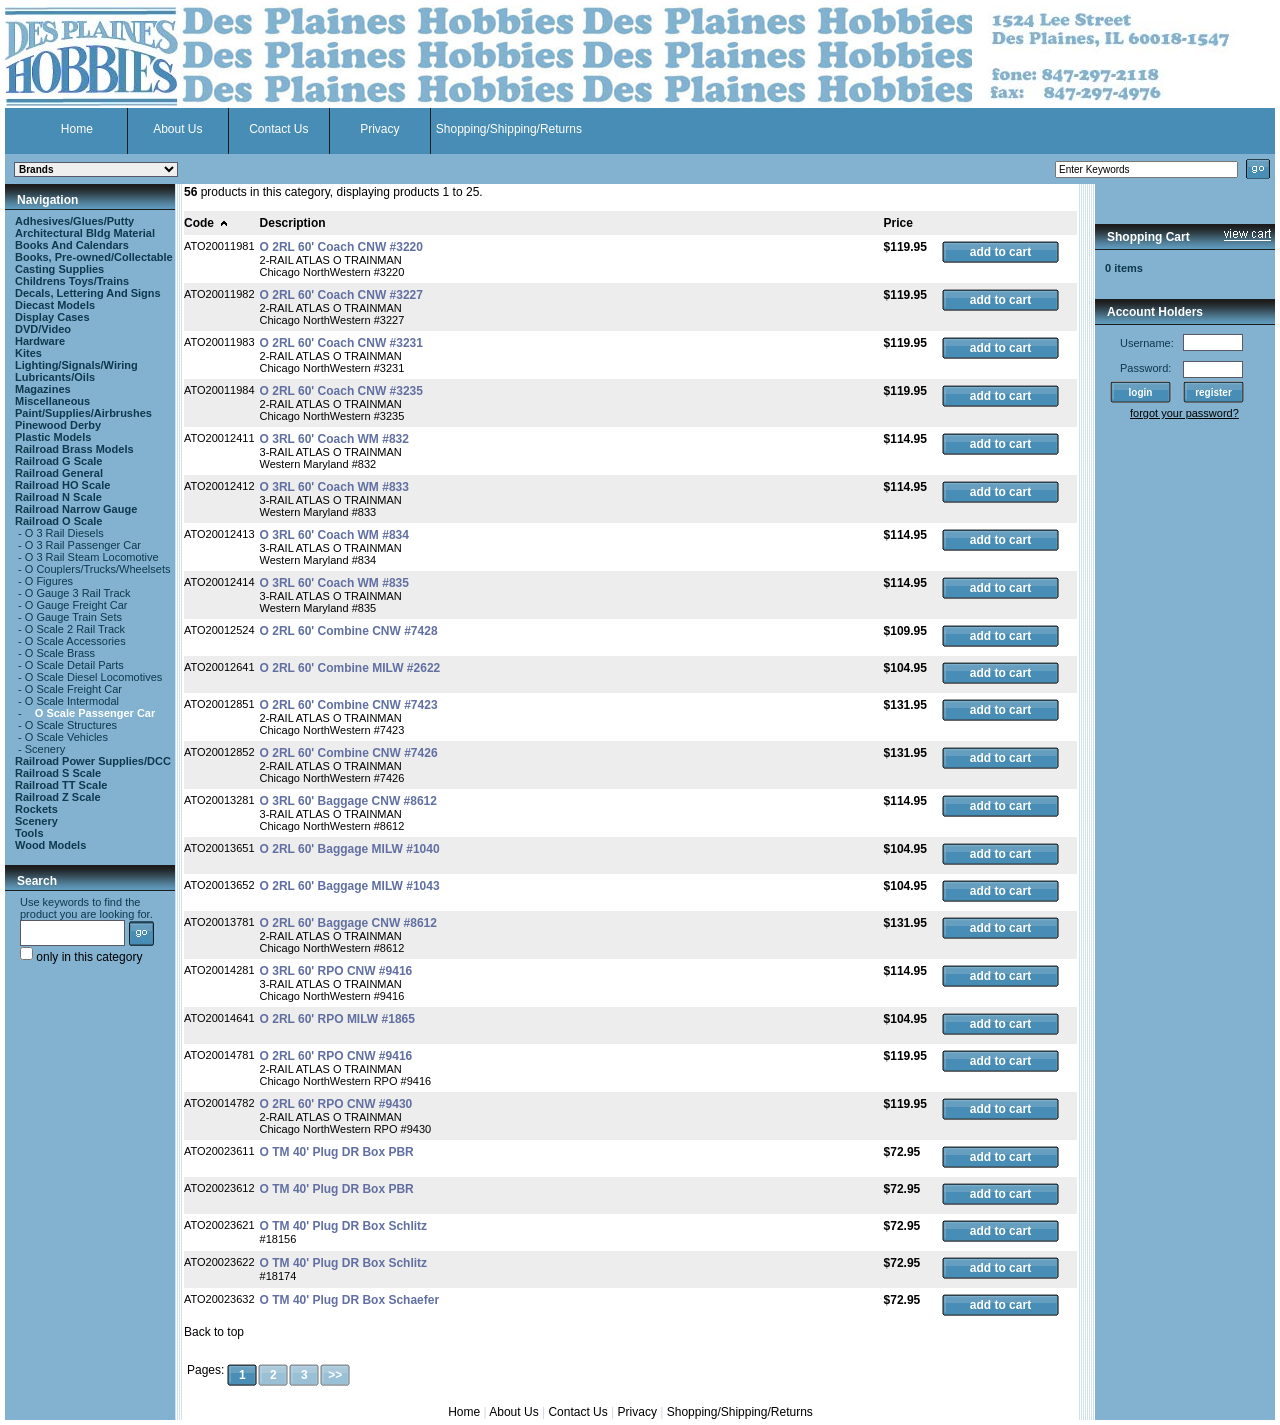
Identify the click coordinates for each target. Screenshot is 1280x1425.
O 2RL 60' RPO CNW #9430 (336, 1104)
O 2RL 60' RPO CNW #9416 (336, 1056)
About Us (177, 129)
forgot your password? (1184, 413)
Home (77, 129)
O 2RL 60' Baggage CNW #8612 (348, 923)
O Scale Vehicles (66, 737)
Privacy (379, 129)
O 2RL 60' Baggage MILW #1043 (350, 886)
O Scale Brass (60, 653)
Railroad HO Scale (62, 485)
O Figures (49, 581)
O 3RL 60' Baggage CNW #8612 (348, 801)
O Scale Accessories (75, 641)
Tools (29, 833)
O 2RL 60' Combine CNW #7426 (349, 753)
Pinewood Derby (58, 425)
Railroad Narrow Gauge (76, 509)
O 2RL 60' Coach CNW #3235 (341, 391)
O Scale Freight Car (73, 689)
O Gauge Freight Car (76, 605)
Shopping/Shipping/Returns (509, 129)
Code (206, 223)
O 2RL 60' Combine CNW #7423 (349, 705)
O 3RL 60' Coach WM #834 (334, 535)
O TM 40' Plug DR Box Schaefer (350, 1300)
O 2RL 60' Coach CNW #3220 (341, 247)
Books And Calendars (72, 245)
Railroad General (59, 473)
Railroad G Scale (58, 461)
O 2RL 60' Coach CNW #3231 (341, 343)
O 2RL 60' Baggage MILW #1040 (350, 849)
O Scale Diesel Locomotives (94, 677)
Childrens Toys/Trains (72, 281)
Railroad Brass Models (74, 449)
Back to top (214, 1332)
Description (293, 223)
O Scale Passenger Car (95, 713)
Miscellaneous (52, 401)
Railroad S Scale (58, 773)
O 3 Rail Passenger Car (83, 545)
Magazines (43, 389)
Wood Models (50, 845)
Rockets (36, 809)
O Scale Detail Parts (74, 665)
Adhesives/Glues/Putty (74, 221)
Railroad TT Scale (61, 785)
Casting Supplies (59, 269)
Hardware (40, 341)
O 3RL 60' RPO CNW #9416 (336, 971)
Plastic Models (53, 437)
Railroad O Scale (58, 521)
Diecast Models (55, 305)
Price (898, 223)
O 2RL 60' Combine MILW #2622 (350, 668)
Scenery (45, 749)
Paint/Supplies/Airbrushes (83, 413)
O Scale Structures (71, 725)
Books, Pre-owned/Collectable (94, 257)
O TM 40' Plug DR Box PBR (337, 1152)
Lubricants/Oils (55, 377)
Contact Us (278, 129)
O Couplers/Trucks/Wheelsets (98, 569)
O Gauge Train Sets (73, 617)
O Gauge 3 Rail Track (78, 593)
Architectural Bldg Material (85, 233)
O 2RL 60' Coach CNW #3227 (341, 295)
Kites (28, 353)
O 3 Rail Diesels (64, 533)
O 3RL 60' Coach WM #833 (334, 487)
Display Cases (52, 317)
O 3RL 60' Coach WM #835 (334, 583)
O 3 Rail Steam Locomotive (92, 557)
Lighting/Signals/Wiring (76, 365)
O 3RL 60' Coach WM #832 (334, 439)
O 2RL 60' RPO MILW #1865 (337, 1019)
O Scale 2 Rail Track (75, 629)
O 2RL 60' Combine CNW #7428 (349, 631)
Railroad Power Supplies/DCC (93, 761)
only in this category (81, 957)
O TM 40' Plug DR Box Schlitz (344, 1226)
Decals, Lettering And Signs (88, 293)
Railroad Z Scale (58, 797)
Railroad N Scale (58, 497)
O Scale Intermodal (72, 701)
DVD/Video (43, 329)
